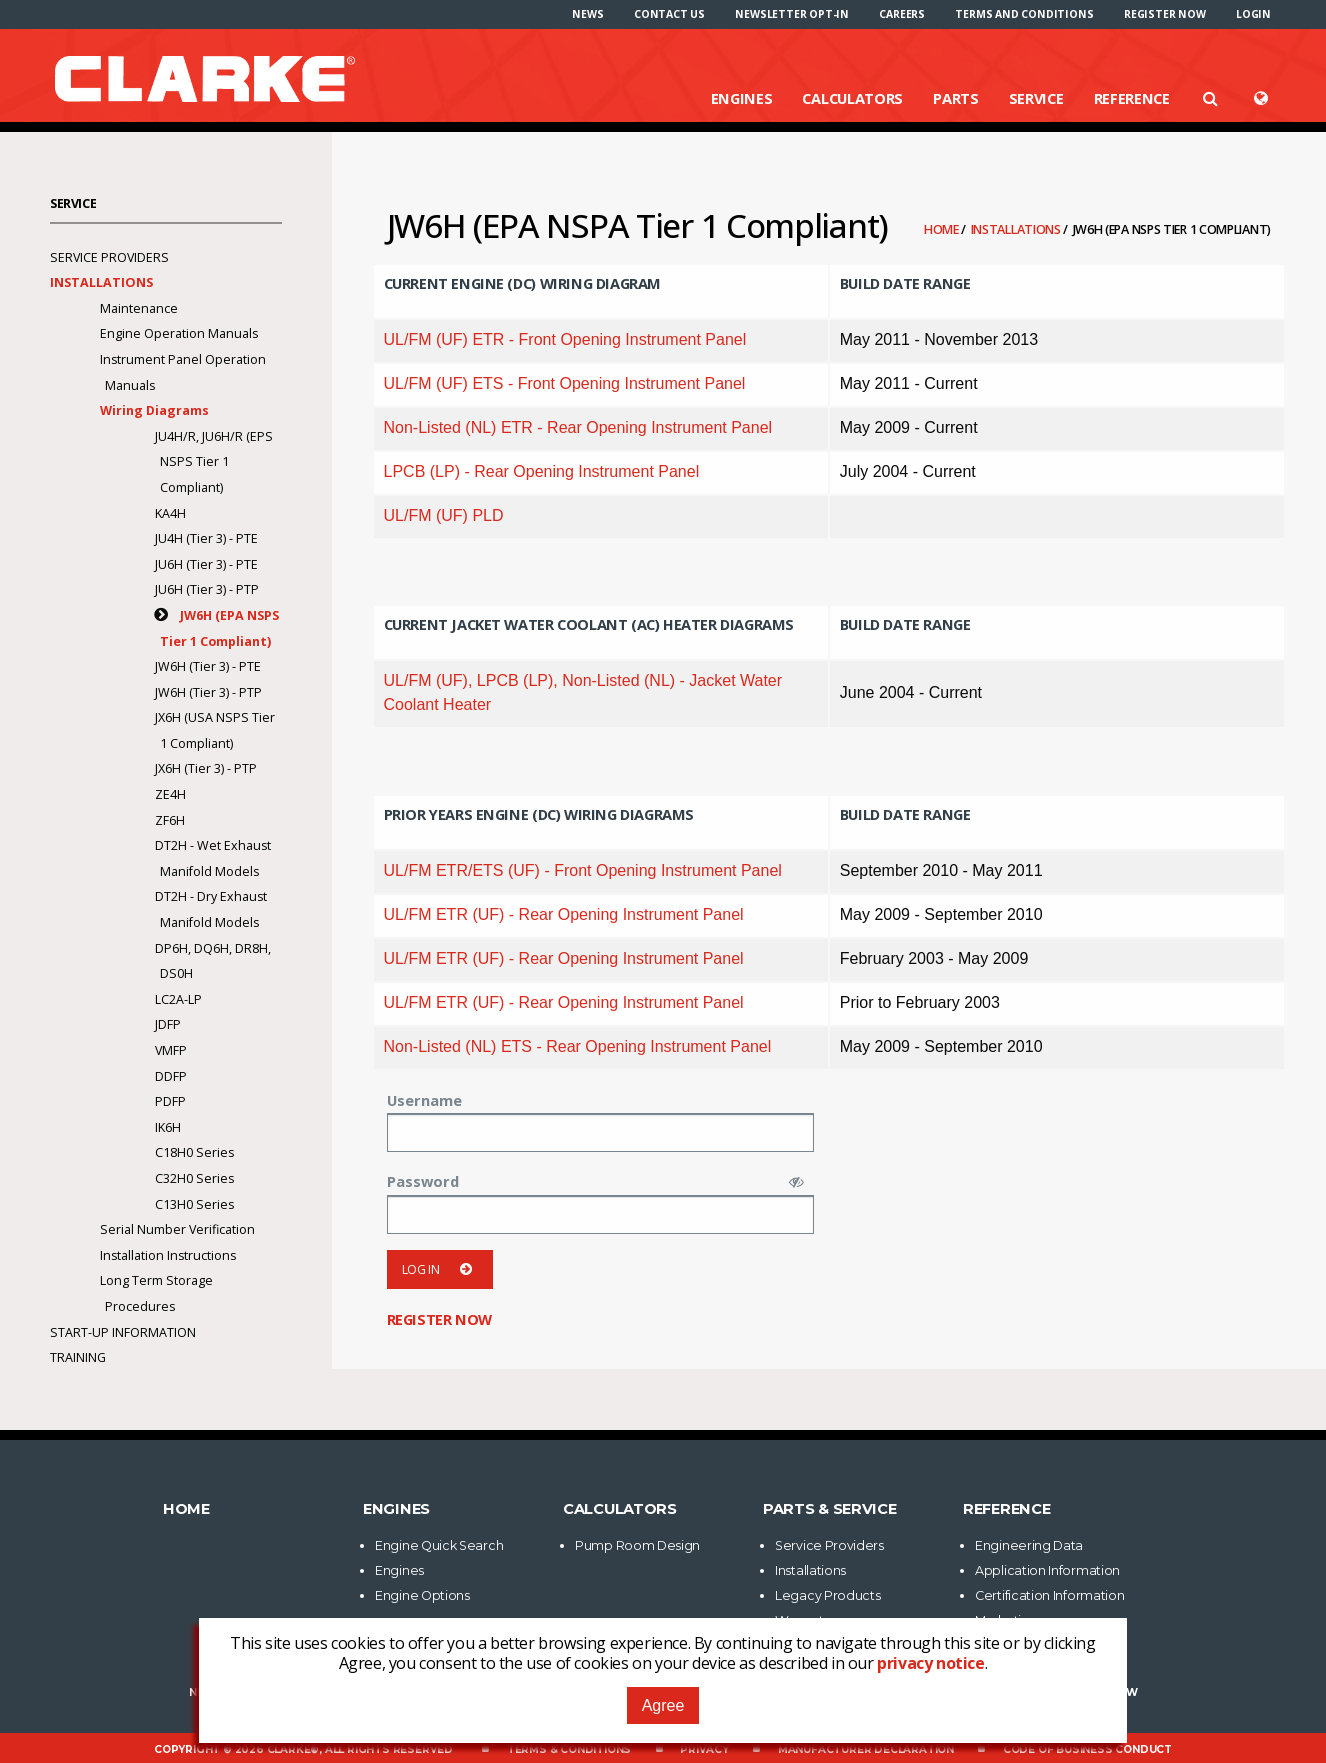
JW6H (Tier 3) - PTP (208, 692)
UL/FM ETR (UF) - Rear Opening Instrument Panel (564, 914)
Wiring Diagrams (154, 410)
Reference (1132, 98)
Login (1253, 14)
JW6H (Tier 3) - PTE (208, 666)
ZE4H (170, 794)
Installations (1017, 229)
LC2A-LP (178, 999)
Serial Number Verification (177, 1229)
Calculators (852, 98)
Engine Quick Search (439, 1545)
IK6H (168, 1127)
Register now (1165, 14)
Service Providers (109, 257)
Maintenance (139, 308)
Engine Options (422, 1595)
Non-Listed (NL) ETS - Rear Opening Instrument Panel (578, 1046)
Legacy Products (828, 1595)
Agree (663, 1705)
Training (78, 1357)
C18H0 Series (194, 1152)
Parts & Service (830, 1509)
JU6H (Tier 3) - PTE (206, 564)
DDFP (171, 1076)
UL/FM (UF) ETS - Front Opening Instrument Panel (565, 383)
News (587, 14)
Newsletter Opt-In (792, 14)
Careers (902, 14)
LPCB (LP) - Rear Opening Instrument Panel (542, 471)
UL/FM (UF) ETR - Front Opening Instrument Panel (565, 339)
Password (423, 1181)
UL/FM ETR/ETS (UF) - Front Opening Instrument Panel (583, 870)
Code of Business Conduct (1087, 1749)
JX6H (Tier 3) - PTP (206, 768)
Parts (956, 98)
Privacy (704, 1749)
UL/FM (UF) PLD (444, 515)
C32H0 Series (194, 1178)
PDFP (170, 1101)
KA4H (170, 513)
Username (424, 1100)
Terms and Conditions (1024, 14)
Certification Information (1050, 1595)
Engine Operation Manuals (179, 333)
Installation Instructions (168, 1255)
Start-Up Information (123, 1332)
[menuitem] (587, 14)
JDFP (168, 1024)
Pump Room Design (637, 1545)
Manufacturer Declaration (866, 1749)
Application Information (1047, 1570)
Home (943, 229)
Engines (742, 98)
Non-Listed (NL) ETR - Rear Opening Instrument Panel (578, 427)
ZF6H (170, 820)
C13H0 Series (194, 1204)
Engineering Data (1029, 1545)
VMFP (171, 1050)
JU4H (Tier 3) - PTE (206, 538)
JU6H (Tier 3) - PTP (207, 589)
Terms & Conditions (569, 1749)
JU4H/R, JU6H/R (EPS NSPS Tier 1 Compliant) (214, 462)
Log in (440, 1269)
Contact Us (669, 14)
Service (1036, 98)
